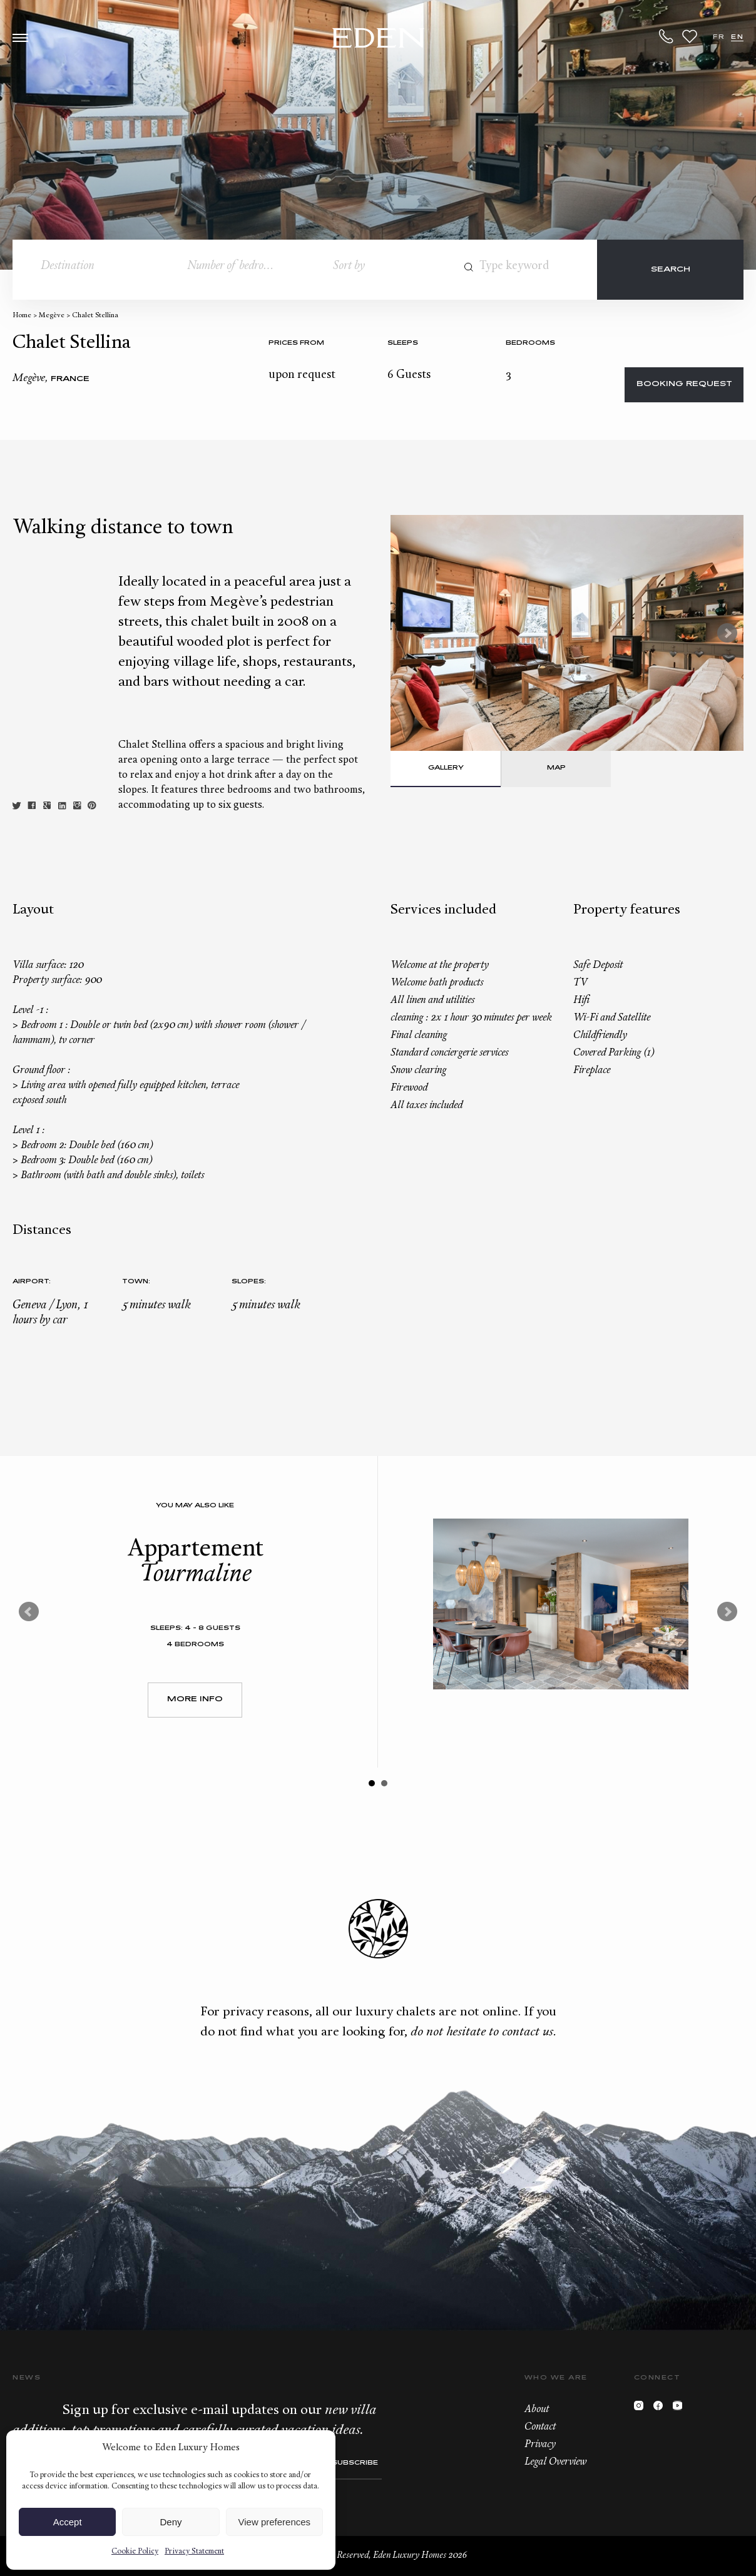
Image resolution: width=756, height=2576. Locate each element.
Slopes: (249, 1281)
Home (22, 315)
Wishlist (689, 36)
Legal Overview (555, 2462)
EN (737, 37)
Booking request (684, 384)
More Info (195, 1700)
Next (727, 633)
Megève (51, 315)
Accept (67, 2522)
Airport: (32, 1281)
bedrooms (530, 343)
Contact (540, 2427)
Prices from (296, 343)
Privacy (540, 2445)
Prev (29, 1612)
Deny (170, 2522)
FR (719, 37)
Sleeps (402, 343)
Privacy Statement (194, 2551)
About (536, 2410)
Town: (136, 1281)
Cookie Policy (134, 2551)
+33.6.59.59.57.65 (666, 36)
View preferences (274, 2522)
